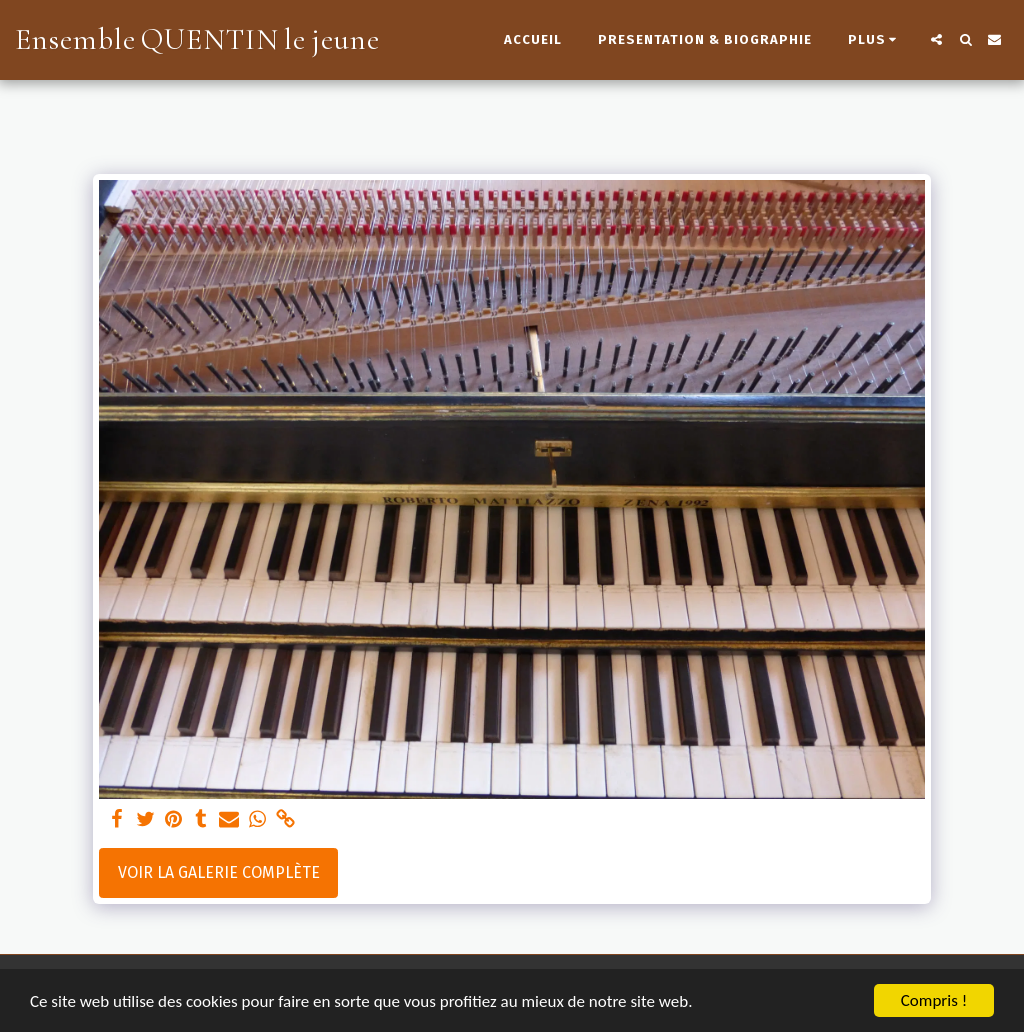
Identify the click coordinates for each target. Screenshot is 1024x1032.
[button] (936, 39)
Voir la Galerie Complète (219, 872)
